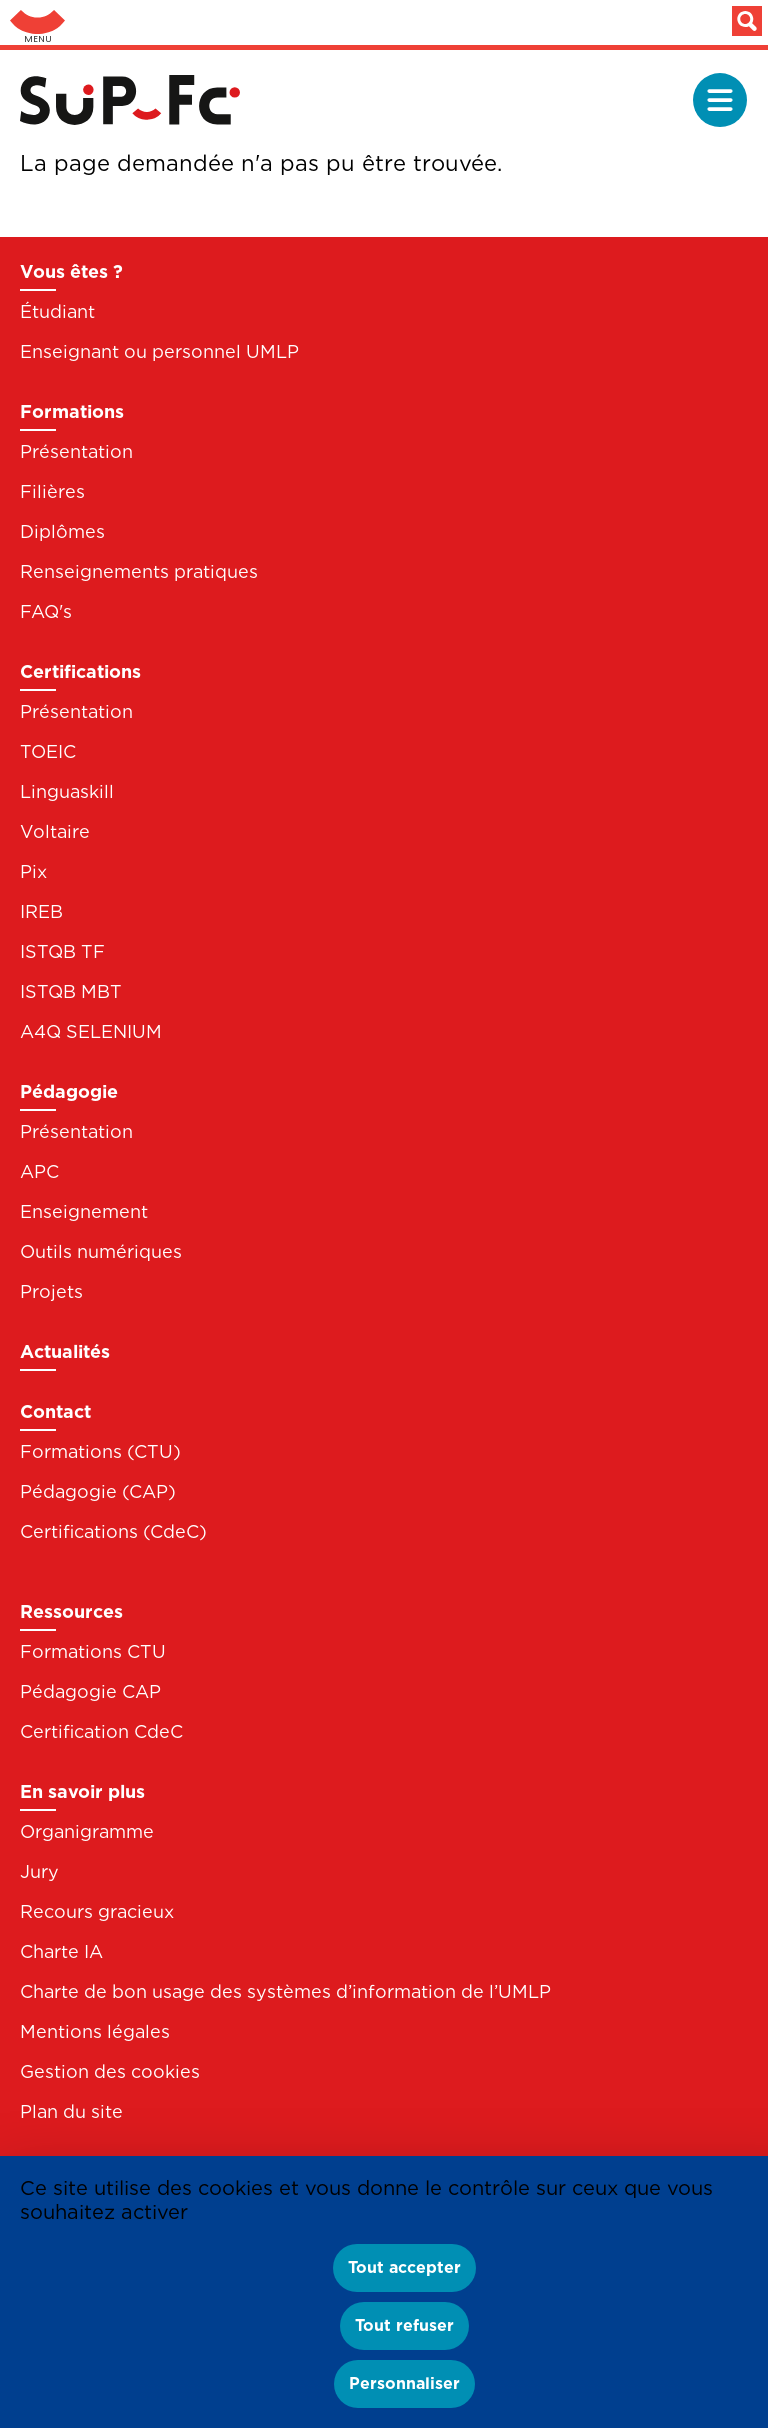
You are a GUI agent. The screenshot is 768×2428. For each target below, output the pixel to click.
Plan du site (71, 2111)
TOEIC (48, 751)
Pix (33, 871)
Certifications (80, 671)
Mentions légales (95, 2031)
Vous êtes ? (71, 271)
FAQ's (46, 611)
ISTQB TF (62, 951)
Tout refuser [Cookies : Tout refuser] (404, 2325)
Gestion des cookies (110, 2071)
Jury (39, 1871)
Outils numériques (101, 1251)
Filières (52, 491)
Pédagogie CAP (90, 1691)
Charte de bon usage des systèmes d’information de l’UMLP (285, 1991)
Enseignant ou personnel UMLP (159, 351)
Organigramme (87, 1831)
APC (39, 1171)
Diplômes (62, 531)
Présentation (76, 451)
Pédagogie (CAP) (98, 1491)
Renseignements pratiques (139, 571)
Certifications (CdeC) (113, 1531)
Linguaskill (67, 791)
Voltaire (55, 831)
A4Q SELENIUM (91, 1031)
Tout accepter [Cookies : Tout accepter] (404, 2267)
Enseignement (84, 1211)
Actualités (65, 1351)
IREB (41, 911)
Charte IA (61, 1951)
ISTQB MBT (71, 991)
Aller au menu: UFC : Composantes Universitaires (37, 22)
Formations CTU (93, 1651)
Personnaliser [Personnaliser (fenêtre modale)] (404, 2383)
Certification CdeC (101, 1731)
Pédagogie (69, 1091)
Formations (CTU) (100, 1451)
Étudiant (57, 311)
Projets (51, 1291)
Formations (72, 411)
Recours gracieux (97, 1911)
